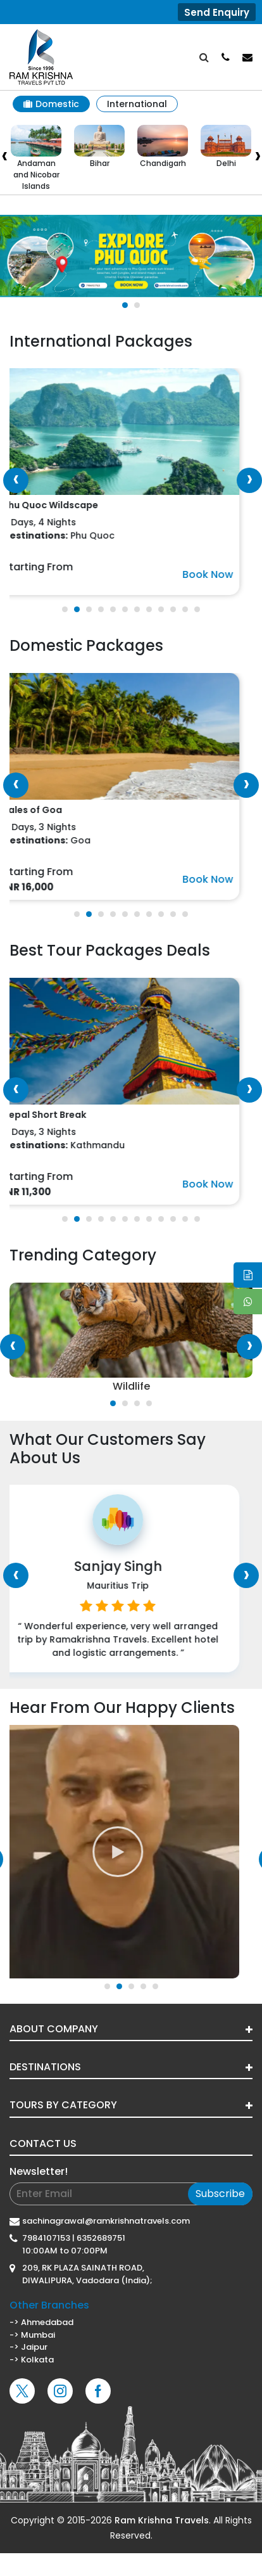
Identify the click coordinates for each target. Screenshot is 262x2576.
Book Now (221, 574)
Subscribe (220, 2193)
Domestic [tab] (51, 104)
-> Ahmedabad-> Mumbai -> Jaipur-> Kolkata (131, 2332)
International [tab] (137, 104)
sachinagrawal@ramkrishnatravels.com (106, 2221)
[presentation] (15, 480)
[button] (125, 305)
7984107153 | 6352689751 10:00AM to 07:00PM (73, 2244)
